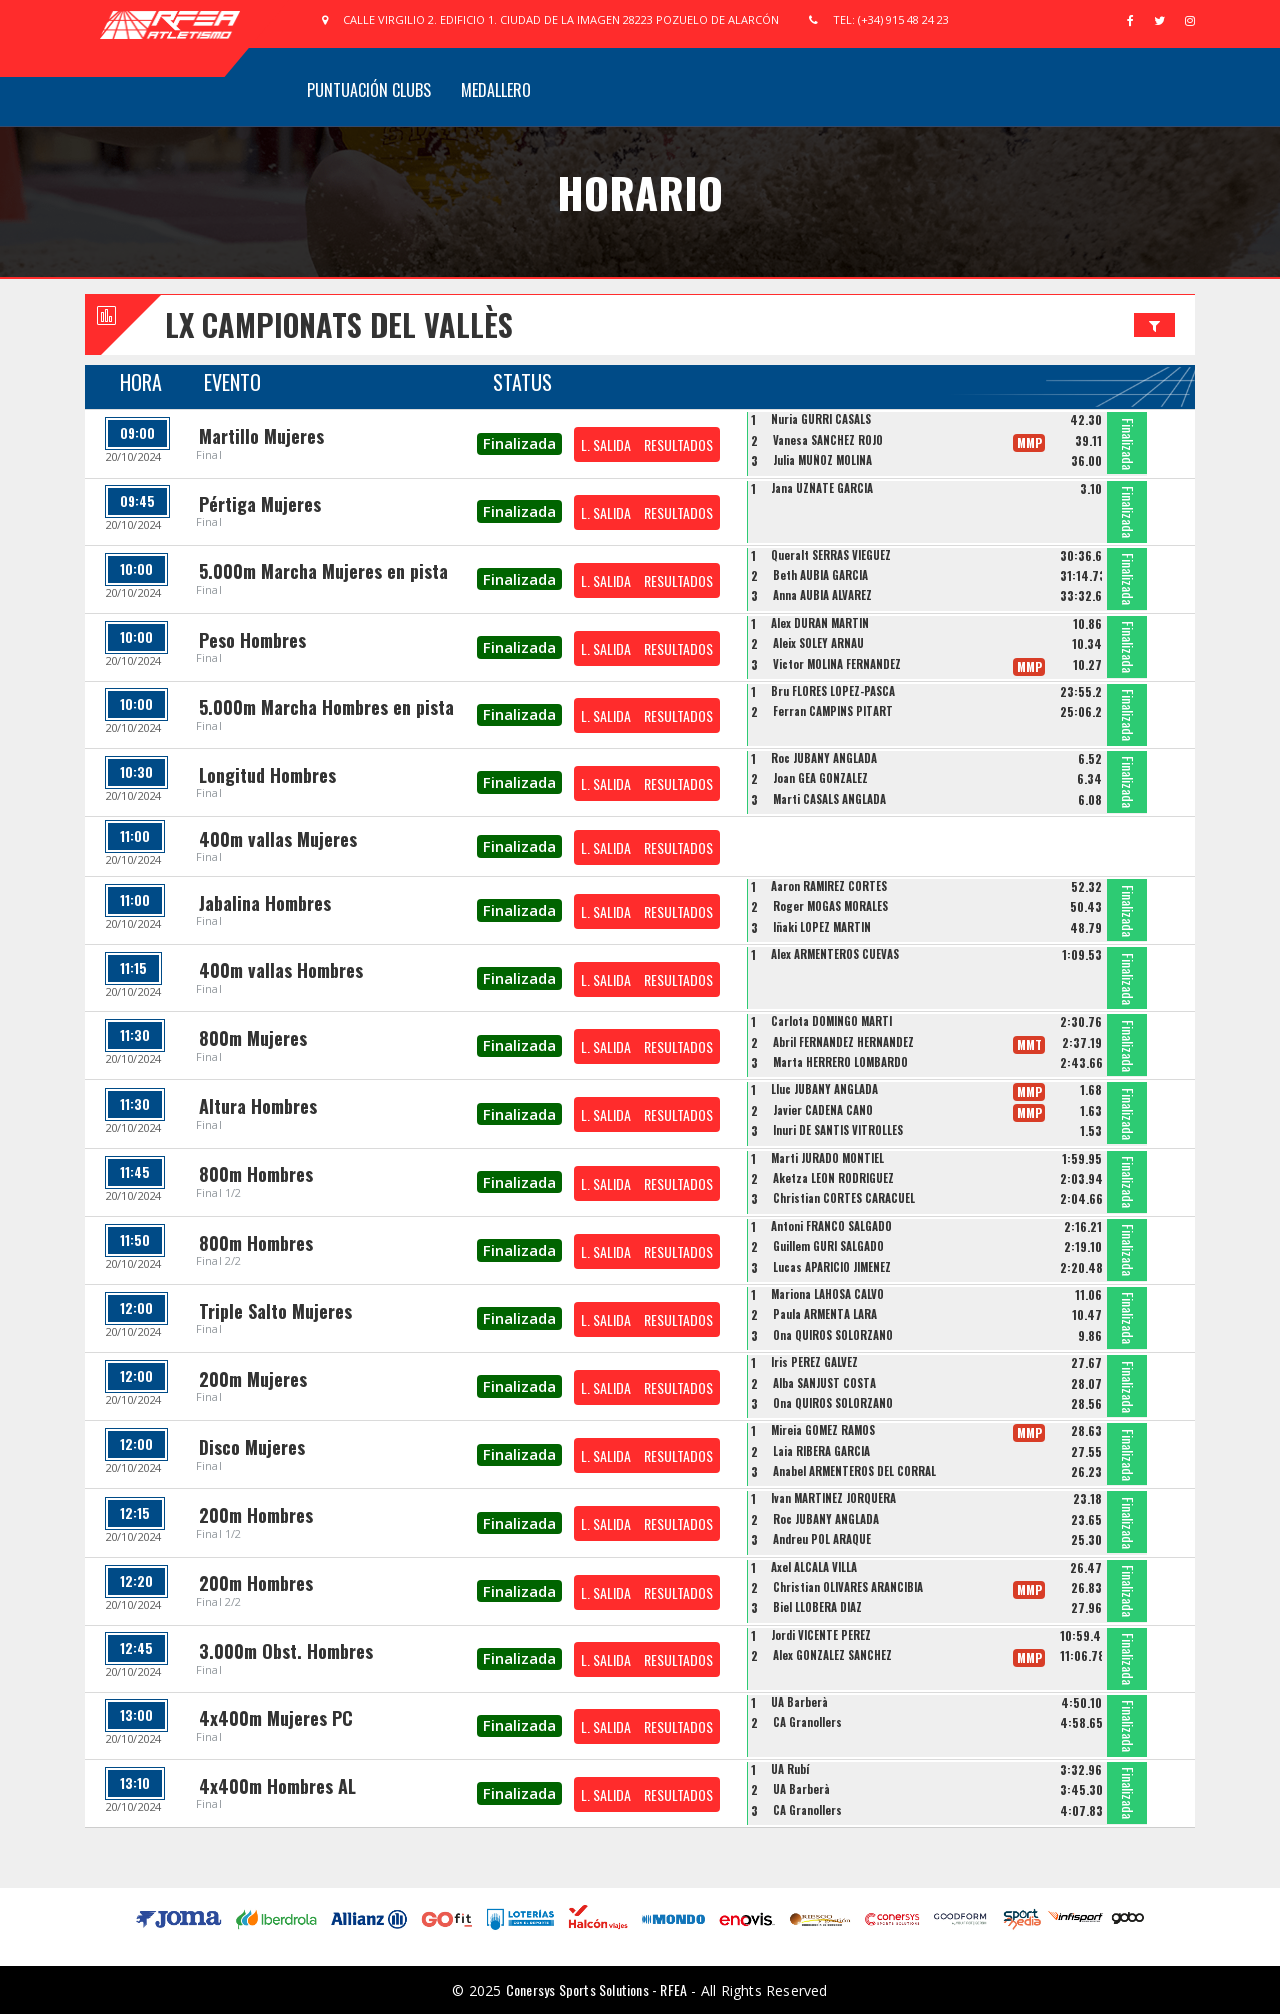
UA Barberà (799, 1702)
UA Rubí (790, 1769)
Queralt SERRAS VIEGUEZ (831, 555)
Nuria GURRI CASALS (821, 419)
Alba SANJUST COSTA (824, 1383)
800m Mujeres (253, 1038)
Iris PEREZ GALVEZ (814, 1362)
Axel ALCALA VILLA (814, 1567)
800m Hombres (256, 1174)
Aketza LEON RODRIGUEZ (833, 1178)
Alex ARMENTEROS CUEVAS (835, 954)
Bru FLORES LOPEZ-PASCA (833, 691)
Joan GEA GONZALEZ (820, 778)
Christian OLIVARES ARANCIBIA (848, 1587)
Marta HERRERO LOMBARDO (840, 1062)
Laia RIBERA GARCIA (821, 1451)
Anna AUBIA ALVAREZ (822, 595)
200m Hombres (256, 1515)
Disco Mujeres (252, 1447)
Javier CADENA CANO (823, 1110)
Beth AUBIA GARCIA (820, 575)
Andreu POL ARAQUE (822, 1539)
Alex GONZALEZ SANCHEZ (832, 1655)
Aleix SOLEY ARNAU (818, 643)
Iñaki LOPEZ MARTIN (822, 927)
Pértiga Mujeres (260, 504)
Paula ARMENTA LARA (825, 1314)
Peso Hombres (252, 640)
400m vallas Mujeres (278, 839)
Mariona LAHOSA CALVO (827, 1294)
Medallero (496, 90)
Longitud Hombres (267, 775)
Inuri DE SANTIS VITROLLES (838, 1130)
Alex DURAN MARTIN (820, 623)
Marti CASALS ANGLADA (829, 799)
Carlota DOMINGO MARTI (831, 1021)
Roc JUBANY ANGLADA (824, 758)
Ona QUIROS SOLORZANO (833, 1335)
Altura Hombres (258, 1106)
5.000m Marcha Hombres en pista (326, 707)
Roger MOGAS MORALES (830, 906)
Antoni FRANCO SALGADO (831, 1226)
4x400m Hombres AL (277, 1786)
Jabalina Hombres (265, 903)
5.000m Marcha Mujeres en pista (323, 571)
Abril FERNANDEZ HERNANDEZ (843, 1042)
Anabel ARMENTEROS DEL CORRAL (854, 1471)
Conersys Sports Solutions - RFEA (596, 1989)
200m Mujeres (253, 1379)
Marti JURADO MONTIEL (827, 1158)
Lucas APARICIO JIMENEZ (832, 1267)
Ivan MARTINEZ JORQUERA (833, 1498)
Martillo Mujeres (261, 436)
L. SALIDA (606, 444)
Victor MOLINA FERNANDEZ (837, 664)
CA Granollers (807, 1722)
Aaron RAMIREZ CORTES (829, 886)
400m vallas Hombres (281, 970)
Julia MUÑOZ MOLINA (822, 460)
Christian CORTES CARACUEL (844, 1198)
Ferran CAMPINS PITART (833, 711)
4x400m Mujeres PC (276, 1718)
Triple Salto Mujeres (275, 1311)
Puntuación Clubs (369, 90)
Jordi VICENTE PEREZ (821, 1635)
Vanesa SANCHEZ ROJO (828, 440)
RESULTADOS (678, 444)
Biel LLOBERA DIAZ (817, 1607)
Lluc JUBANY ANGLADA (824, 1089)
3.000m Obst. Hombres (286, 1651)
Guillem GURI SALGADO (828, 1246)
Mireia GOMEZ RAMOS (823, 1430)
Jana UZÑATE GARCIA (822, 488)
